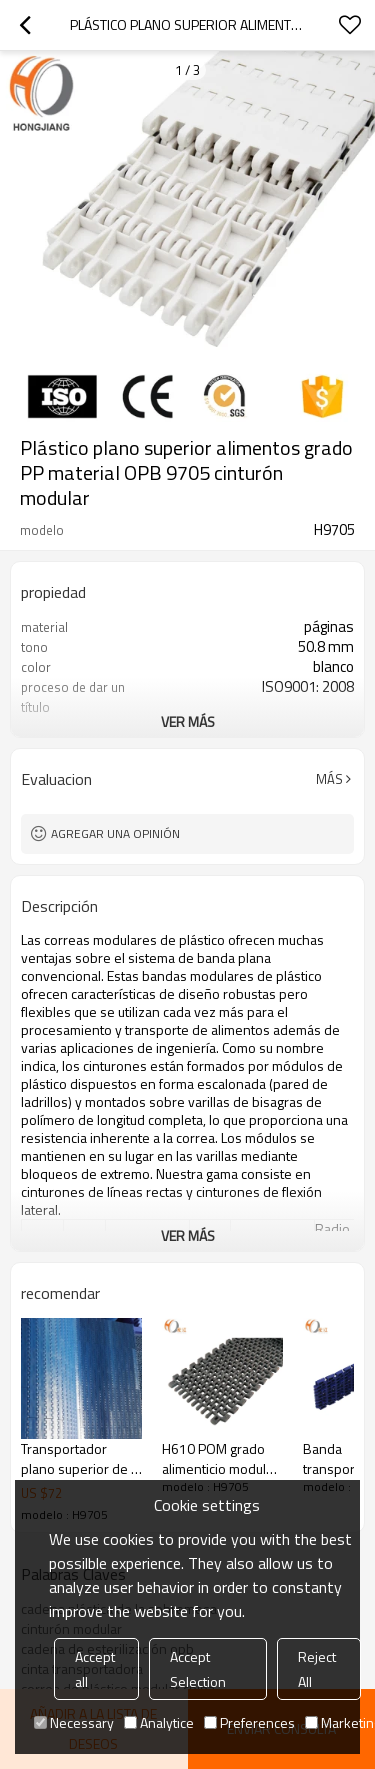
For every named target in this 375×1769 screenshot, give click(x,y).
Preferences (249, 1722)
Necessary (74, 1722)
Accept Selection (198, 1669)
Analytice (159, 1722)
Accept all (95, 1669)
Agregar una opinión (115, 833)
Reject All (317, 1669)
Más (329, 779)
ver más (188, 721)
